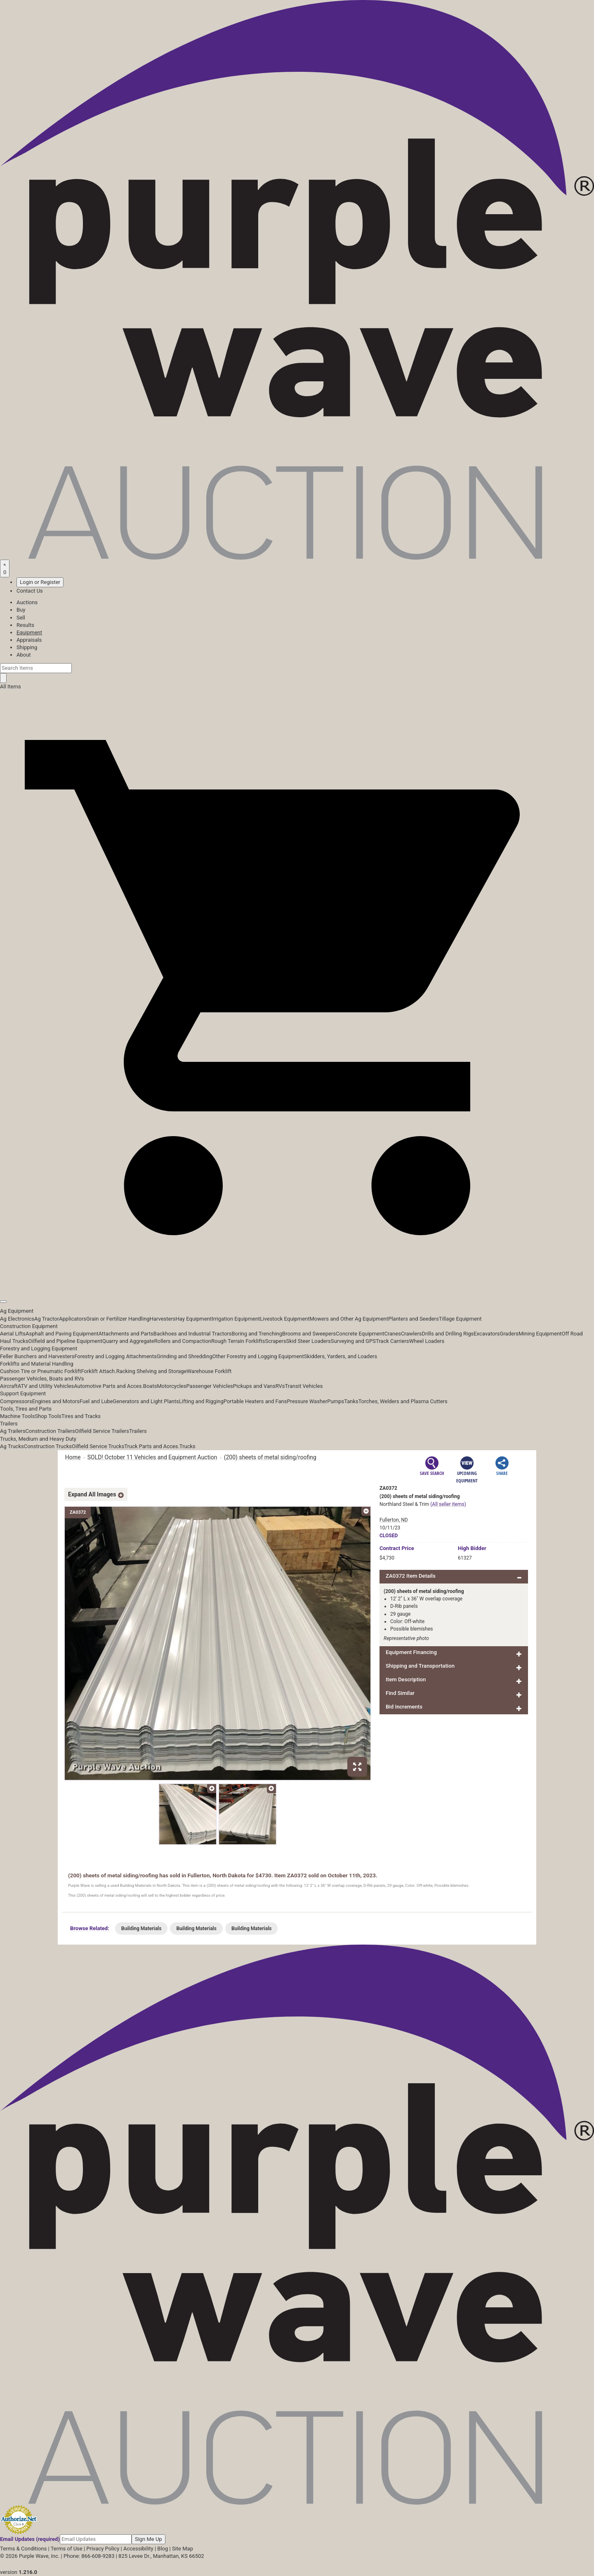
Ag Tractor (46, 1319)
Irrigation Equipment (236, 1319)
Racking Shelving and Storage (151, 1371)
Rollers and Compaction (182, 1341)
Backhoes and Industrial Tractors (192, 1334)
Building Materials (141, 1928)
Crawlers (411, 1334)
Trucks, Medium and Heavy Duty (38, 1439)
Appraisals (29, 640)
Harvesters (163, 1319)
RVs (280, 1386)
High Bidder (472, 1548)
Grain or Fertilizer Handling (118, 1319)
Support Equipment (23, 1393)
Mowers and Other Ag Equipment (349, 1319)
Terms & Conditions (23, 2548)
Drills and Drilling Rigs (448, 1334)
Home (73, 1457)
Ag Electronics (17, 1319)
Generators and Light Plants (146, 1401)
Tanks (351, 1401)
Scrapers (275, 1341)
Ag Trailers (13, 1431)
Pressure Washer (307, 1401)
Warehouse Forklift (209, 1371)
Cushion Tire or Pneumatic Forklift (40, 1371)
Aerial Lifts (13, 1334)
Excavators (487, 1334)
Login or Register (40, 582)
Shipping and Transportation (420, 1666)
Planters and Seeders (413, 1319)
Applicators (72, 1319)
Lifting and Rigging (201, 1401)
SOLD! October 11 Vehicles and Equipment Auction (152, 1457)
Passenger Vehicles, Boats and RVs (42, 1378)
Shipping (26, 647)
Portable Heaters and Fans (255, 1401)
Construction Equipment (29, 1326)
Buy (20, 610)
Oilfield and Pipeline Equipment (65, 1341)
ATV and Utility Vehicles (46, 1386)
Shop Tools (48, 1416)
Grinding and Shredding (184, 1356)
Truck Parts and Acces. (151, 1446)
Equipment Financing (411, 1652)
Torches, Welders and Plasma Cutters (403, 1401)
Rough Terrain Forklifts (238, 1341)
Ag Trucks (12, 1446)
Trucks (187, 1446)
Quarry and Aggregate (128, 1341)
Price (397, 1548)
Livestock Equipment (284, 1319)
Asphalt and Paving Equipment (62, 1334)
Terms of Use (66, 2548)
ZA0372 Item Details (411, 1576)
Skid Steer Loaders (308, 1341)
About (23, 655)
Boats (150, 1386)
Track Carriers (392, 1341)
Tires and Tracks (81, 1416)
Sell (20, 617)
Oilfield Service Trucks (98, 1446)
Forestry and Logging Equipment (38, 1348)
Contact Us (29, 591)
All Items (10, 686)
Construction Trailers (50, 1431)
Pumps (335, 1401)
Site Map (182, 2548)
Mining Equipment (540, 1334)
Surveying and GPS (353, 1341)
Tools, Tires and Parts (26, 1409)
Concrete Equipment (360, 1334)
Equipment (29, 632)
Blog (162, 2548)
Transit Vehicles (304, 1386)
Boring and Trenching (256, 1334)
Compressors (16, 1401)
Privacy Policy (102, 2548)
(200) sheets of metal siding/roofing (270, 1457)
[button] (297, 1283)
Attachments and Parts (126, 1334)
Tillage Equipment (460, 1319)
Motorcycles (171, 1386)
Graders (509, 1334)
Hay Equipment (194, 1319)
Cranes (392, 1334)
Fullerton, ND (394, 1520)
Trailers (9, 1423)
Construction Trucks (48, 1446)
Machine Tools (17, 1416)
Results (25, 625)
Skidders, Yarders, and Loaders (340, 1356)
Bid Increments (404, 1707)
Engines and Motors (56, 1401)
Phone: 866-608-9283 (89, 2556)
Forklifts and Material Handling (36, 1364)
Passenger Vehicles (209, 1386)
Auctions (27, 602)
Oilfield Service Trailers (102, 1431)
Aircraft (9, 1386)
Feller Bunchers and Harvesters (37, 1356)
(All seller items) (448, 1504)
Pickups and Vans (254, 1386)
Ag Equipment (16, 1311)
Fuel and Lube (96, 1401)
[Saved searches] (4, 568)
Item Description (406, 1679)
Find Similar (400, 1693)
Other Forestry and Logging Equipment (258, 1356)
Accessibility (138, 2548)
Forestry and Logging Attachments (115, 1356)
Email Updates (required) (30, 2539)
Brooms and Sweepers (309, 1334)
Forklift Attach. (98, 1371)
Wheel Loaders (427, 1341)
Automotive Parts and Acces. (108, 1386)
